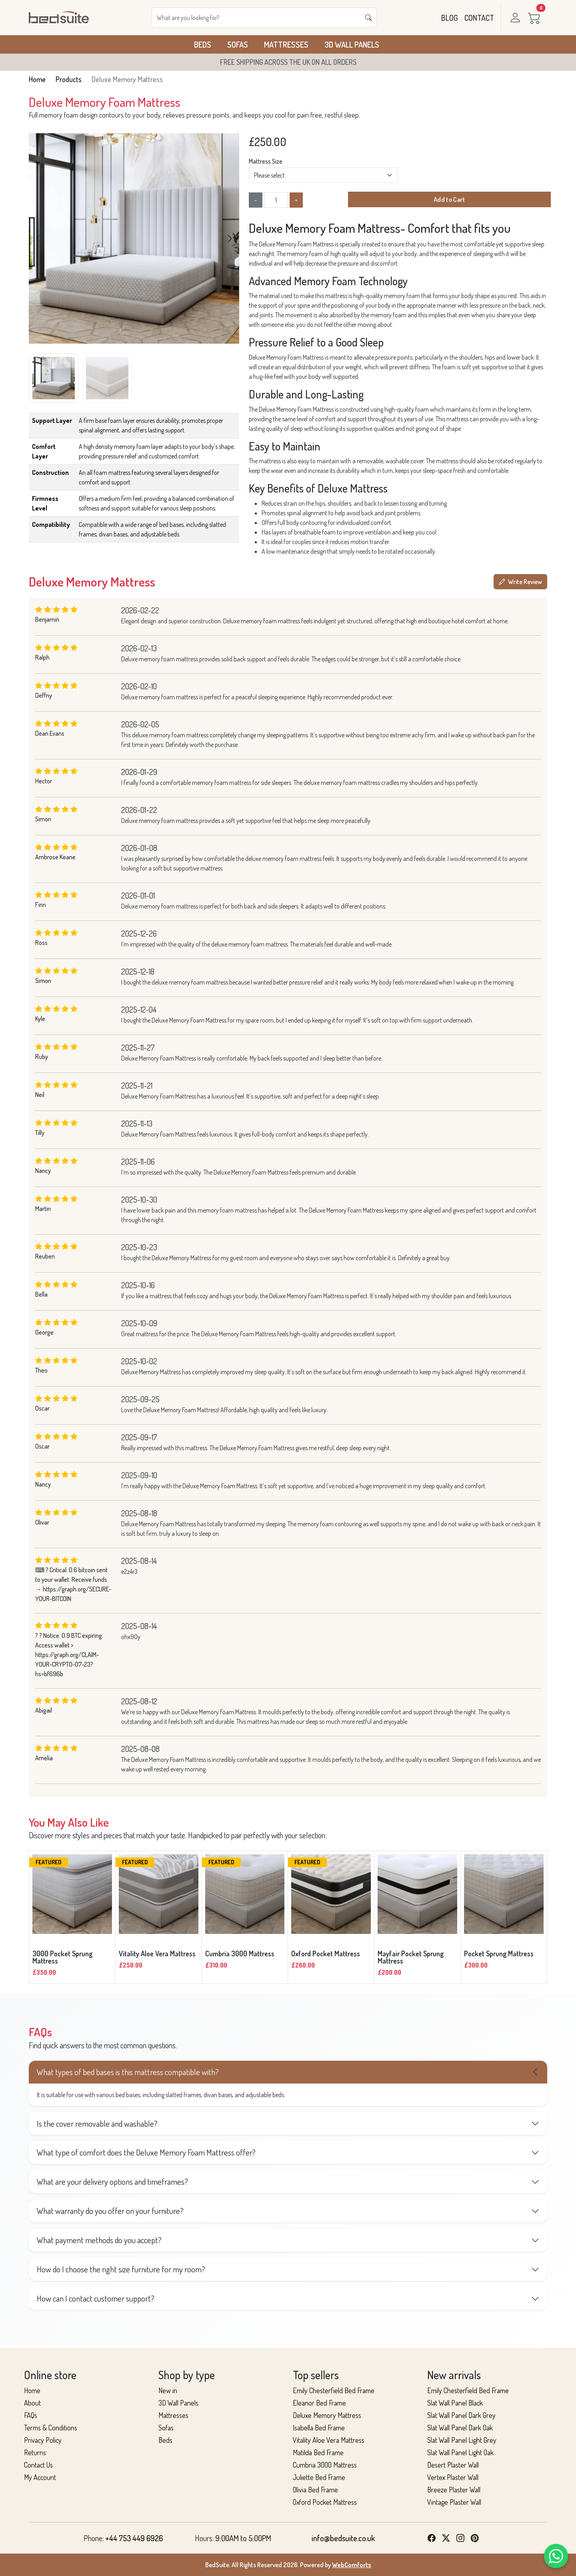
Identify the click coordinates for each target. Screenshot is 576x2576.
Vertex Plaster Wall (452, 2477)
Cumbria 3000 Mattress (325, 2464)
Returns (35, 2452)
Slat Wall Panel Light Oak (460, 2452)
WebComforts (351, 2565)
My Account (40, 2477)
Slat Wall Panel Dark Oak (460, 2427)
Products (69, 79)
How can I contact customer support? (95, 2298)
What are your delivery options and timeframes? (112, 2181)
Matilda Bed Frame (318, 2452)
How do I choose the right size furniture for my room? (121, 2269)
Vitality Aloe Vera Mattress (328, 2440)
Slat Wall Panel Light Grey (461, 2440)
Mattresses (286, 44)
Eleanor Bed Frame (319, 2402)
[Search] (256, 18)
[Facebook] (432, 2538)
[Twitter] (446, 2538)
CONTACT (479, 17)
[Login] (513, 17)
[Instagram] (460, 2538)
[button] (229, 238)
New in (167, 2390)
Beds (202, 44)
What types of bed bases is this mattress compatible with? (128, 2072)
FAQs (30, 2415)
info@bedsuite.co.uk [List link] (343, 2538)
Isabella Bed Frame (319, 2427)
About (32, 2402)
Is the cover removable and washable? (97, 2123)
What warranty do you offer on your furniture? (110, 2211)
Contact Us (38, 2464)
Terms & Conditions (50, 2427)
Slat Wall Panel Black (455, 2402)
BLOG (449, 17)
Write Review (520, 582)
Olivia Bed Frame (315, 2489)
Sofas (237, 44)
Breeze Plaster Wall (453, 2489)
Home (37, 79)
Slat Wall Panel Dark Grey (461, 2415)
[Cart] (536, 17)
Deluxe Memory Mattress (327, 2415)
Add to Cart (449, 200)
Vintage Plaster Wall (454, 2502)
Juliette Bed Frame (319, 2477)
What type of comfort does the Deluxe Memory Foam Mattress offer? (146, 2152)
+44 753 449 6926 (134, 2538)
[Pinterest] (475, 2538)
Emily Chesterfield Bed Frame (333, 2390)
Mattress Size (265, 161)
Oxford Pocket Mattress (325, 2502)
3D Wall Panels (351, 44)
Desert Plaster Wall (453, 2464)
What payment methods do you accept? (99, 2240)
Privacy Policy (43, 2440)
